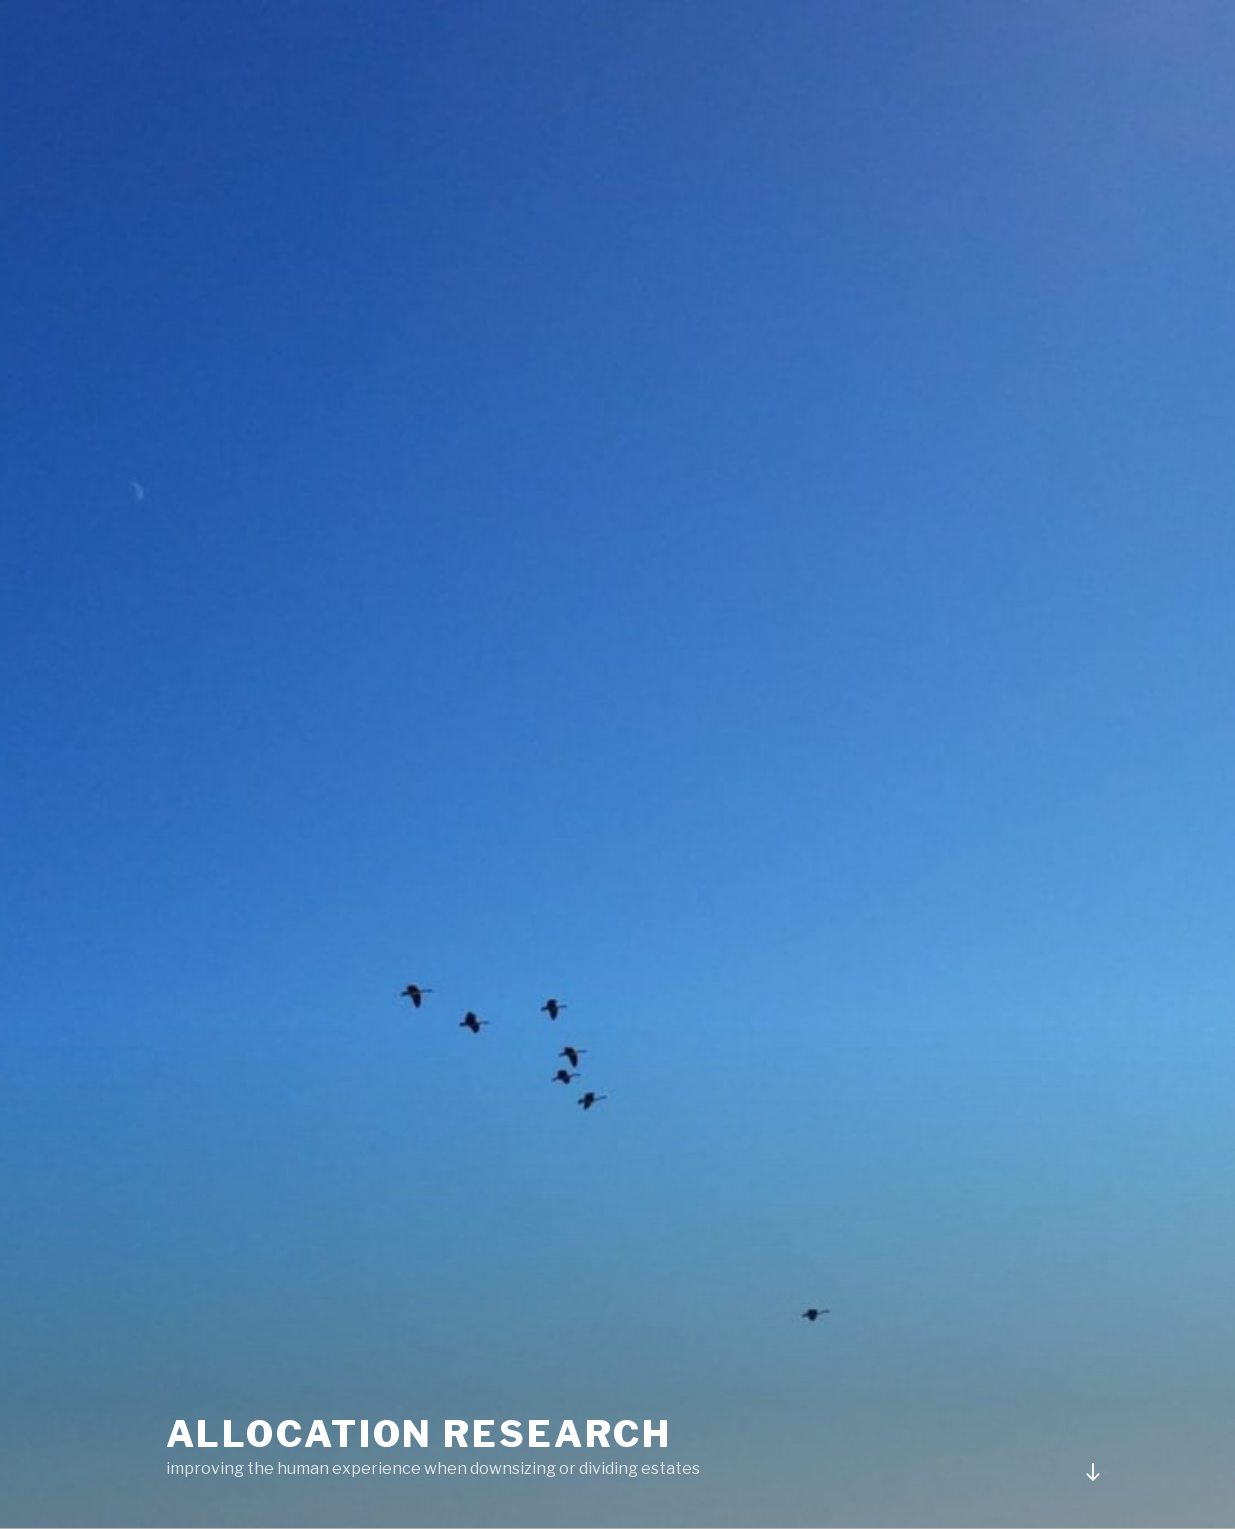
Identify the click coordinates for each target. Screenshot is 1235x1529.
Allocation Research (419, 1434)
